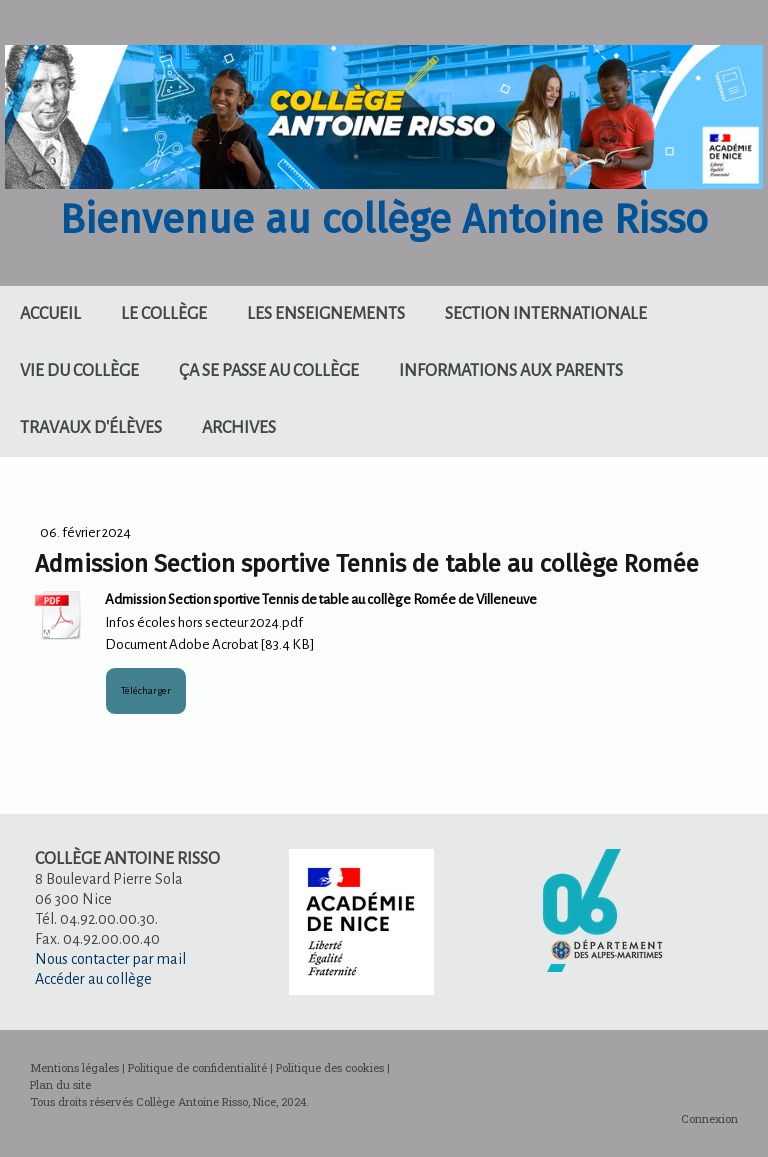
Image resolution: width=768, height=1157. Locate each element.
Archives (239, 428)
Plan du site (60, 1084)
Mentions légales (74, 1067)
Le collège (164, 314)
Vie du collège (79, 371)
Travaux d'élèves (91, 428)
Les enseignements (326, 314)
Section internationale (546, 314)
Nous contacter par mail (110, 959)
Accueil (50, 314)
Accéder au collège (93, 979)
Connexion (709, 1118)
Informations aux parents (511, 371)
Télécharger (146, 690)
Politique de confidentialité (197, 1067)
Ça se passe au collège (269, 371)
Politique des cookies (330, 1067)
